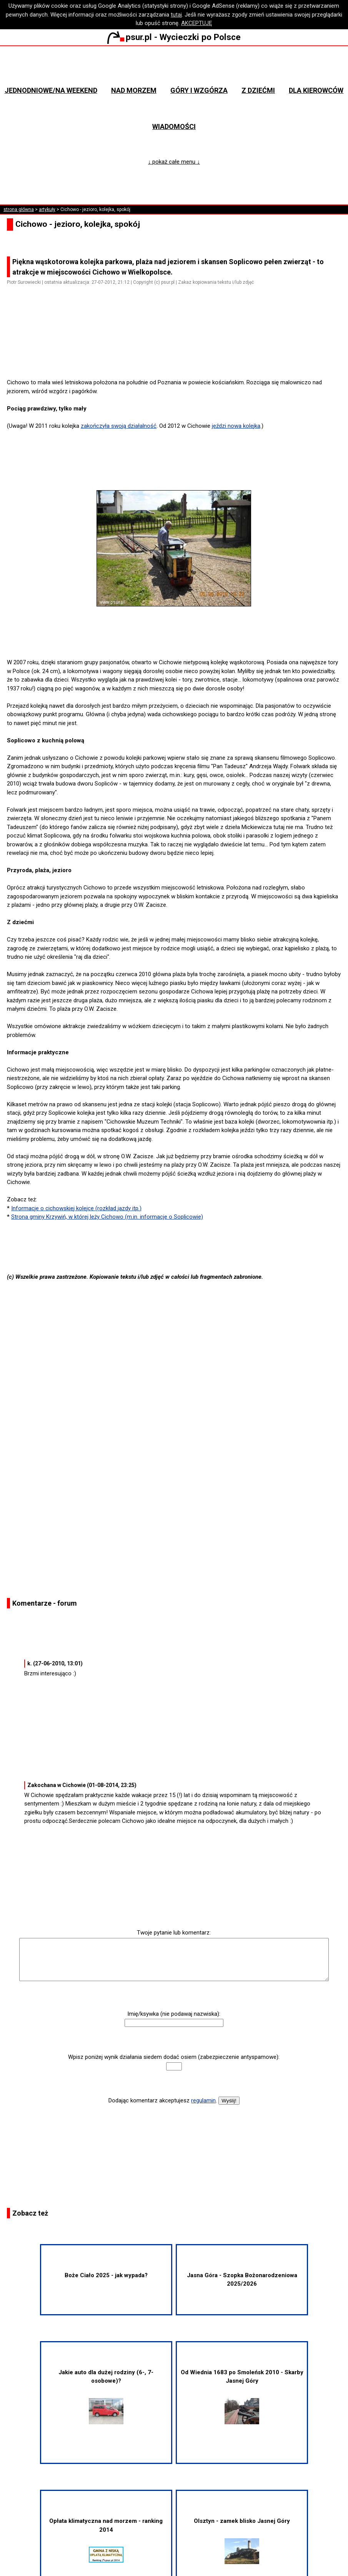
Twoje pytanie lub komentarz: (174, 1932)
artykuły (47, 209)
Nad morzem (134, 90)
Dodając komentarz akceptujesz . (162, 2100)
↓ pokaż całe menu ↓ (174, 161)
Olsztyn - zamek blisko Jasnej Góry (242, 2540)
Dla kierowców (316, 90)
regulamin (203, 2100)
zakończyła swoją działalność (119, 425)
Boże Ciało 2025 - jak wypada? (106, 2275)
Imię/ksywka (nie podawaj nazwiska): (173, 2013)
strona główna (18, 209)
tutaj (176, 14)
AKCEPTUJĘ (196, 23)
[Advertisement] (176, 356)
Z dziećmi (258, 90)
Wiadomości (174, 126)
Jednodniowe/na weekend (51, 90)
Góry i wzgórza (199, 90)
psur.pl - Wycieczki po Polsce (173, 37)
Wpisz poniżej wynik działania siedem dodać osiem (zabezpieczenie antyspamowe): (174, 2056)
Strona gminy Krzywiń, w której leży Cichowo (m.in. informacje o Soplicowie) (107, 1216)
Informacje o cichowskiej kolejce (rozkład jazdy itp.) (76, 1208)
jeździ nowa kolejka (236, 425)
